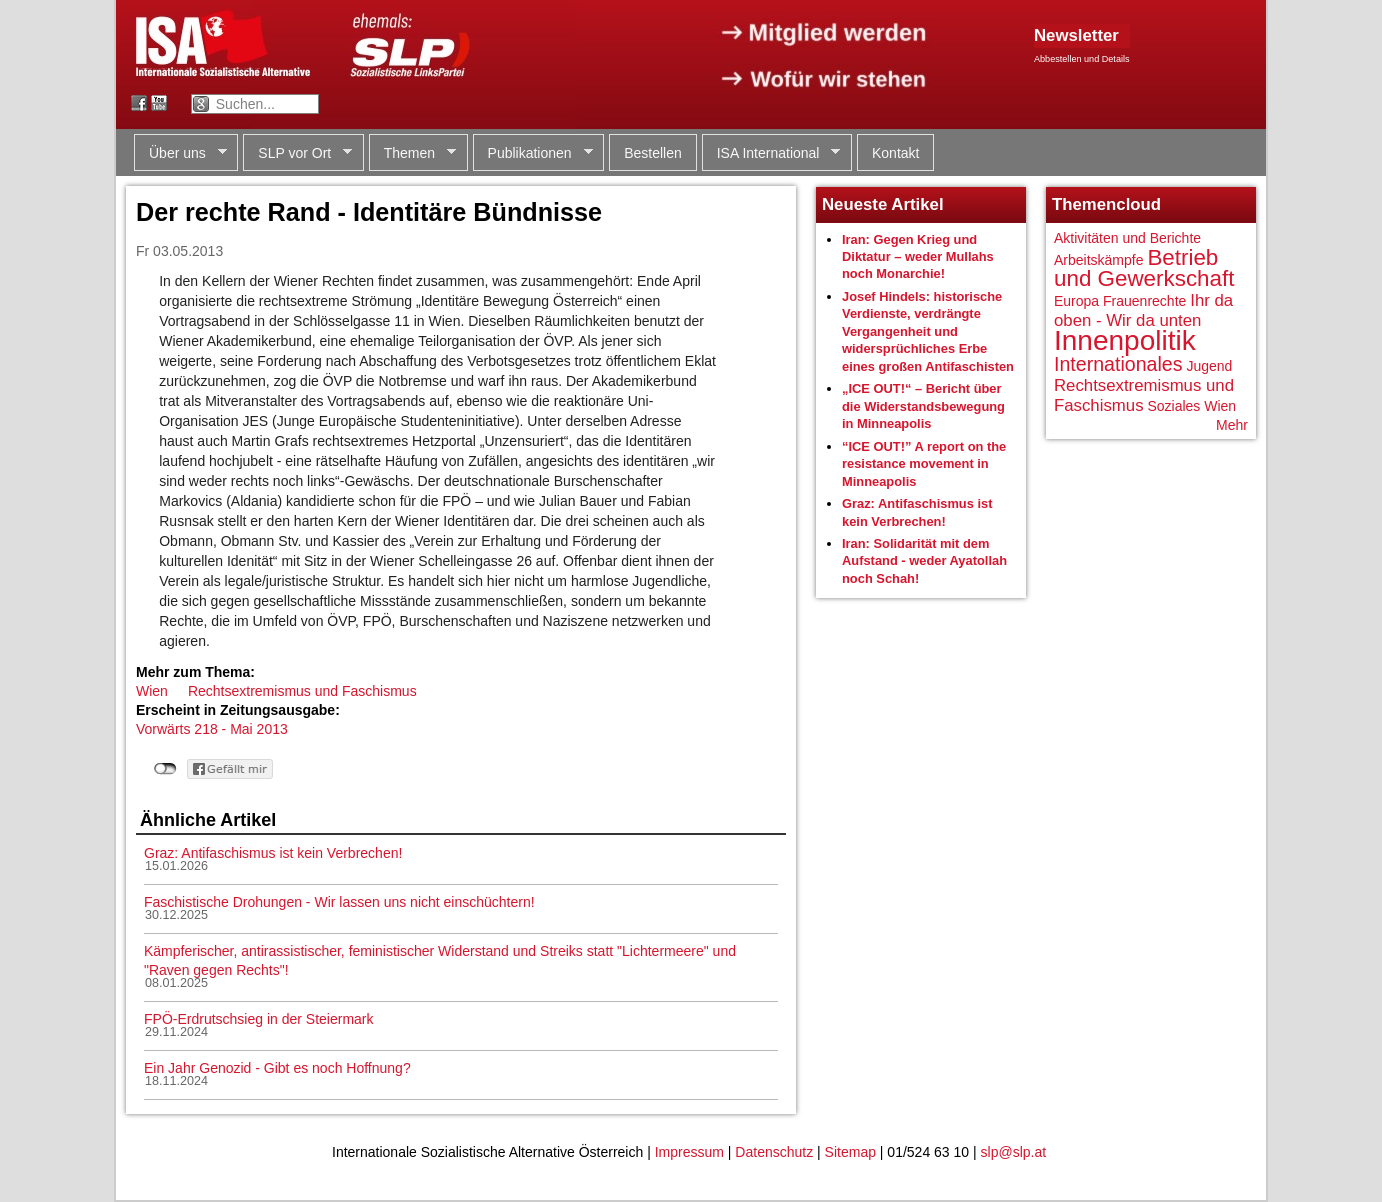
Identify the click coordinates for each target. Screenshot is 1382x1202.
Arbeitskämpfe (1098, 260)
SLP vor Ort (297, 153)
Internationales (1118, 364)
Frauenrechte (1144, 301)
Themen (412, 153)
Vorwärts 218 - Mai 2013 (212, 729)
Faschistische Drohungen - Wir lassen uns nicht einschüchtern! (339, 902)
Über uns (180, 153)
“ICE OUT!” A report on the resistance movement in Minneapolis (924, 464)
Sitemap (850, 1152)
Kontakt (895, 153)
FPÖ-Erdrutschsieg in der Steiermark (259, 1019)
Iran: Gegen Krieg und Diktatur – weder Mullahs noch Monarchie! (918, 257)
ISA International (771, 153)
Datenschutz (774, 1152)
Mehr (1232, 425)
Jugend (1209, 366)
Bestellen (653, 153)
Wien (152, 691)
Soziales (1173, 406)
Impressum (689, 1152)
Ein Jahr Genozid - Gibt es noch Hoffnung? (277, 1068)
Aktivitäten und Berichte (1127, 238)
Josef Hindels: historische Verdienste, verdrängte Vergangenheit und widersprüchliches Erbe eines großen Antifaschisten (928, 331)
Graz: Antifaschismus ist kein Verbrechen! (273, 853)
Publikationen (533, 153)
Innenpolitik (1125, 340)
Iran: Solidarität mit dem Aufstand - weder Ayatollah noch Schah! (924, 561)
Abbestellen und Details (1082, 59)
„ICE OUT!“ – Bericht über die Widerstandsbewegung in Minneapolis (923, 406)
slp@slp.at (1014, 1152)
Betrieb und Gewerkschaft (1144, 268)
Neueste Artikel (883, 204)
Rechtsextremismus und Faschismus (302, 691)
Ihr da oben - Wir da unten (1143, 310)
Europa (1076, 301)
